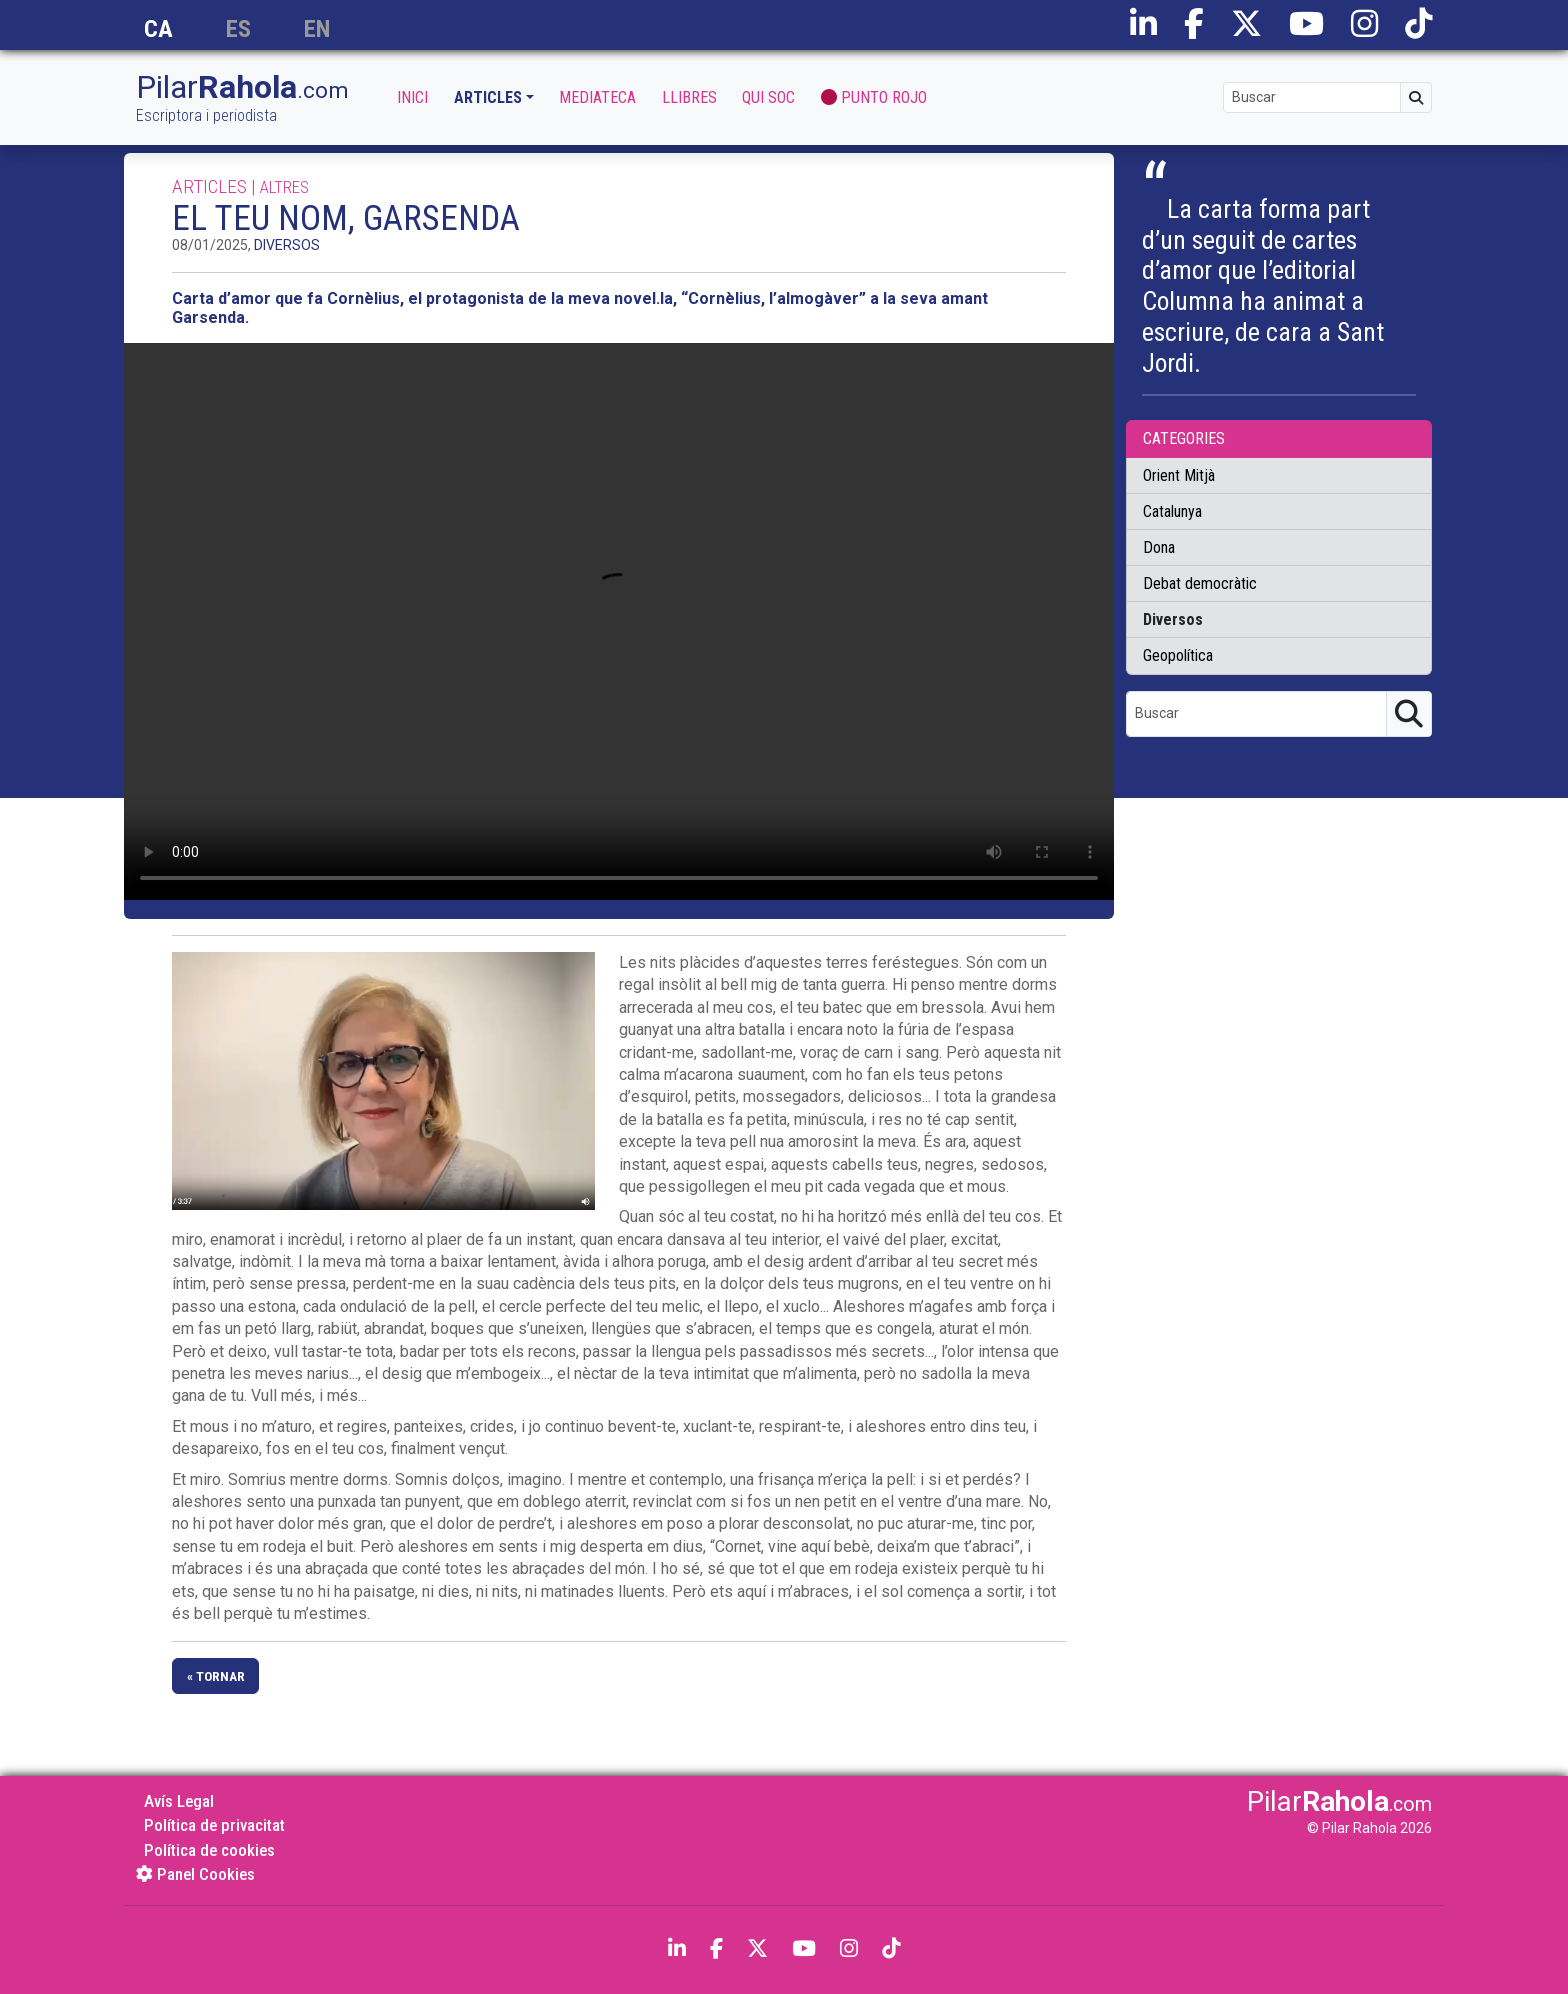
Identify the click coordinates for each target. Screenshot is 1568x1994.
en (317, 29)
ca (158, 29)
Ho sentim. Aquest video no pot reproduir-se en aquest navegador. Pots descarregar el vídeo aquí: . (619, 621)
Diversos (287, 245)
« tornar (216, 1676)
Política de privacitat (214, 1825)
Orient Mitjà (1179, 475)
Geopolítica (1178, 655)
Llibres (689, 97)
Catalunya (1172, 511)
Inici (412, 97)
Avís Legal (179, 1801)
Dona (1159, 547)
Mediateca (597, 97)
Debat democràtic (1200, 583)
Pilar (242, 98)
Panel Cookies (195, 1874)
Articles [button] (488, 97)
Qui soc (768, 97)
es (238, 29)
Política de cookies (209, 1850)
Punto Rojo (874, 97)
